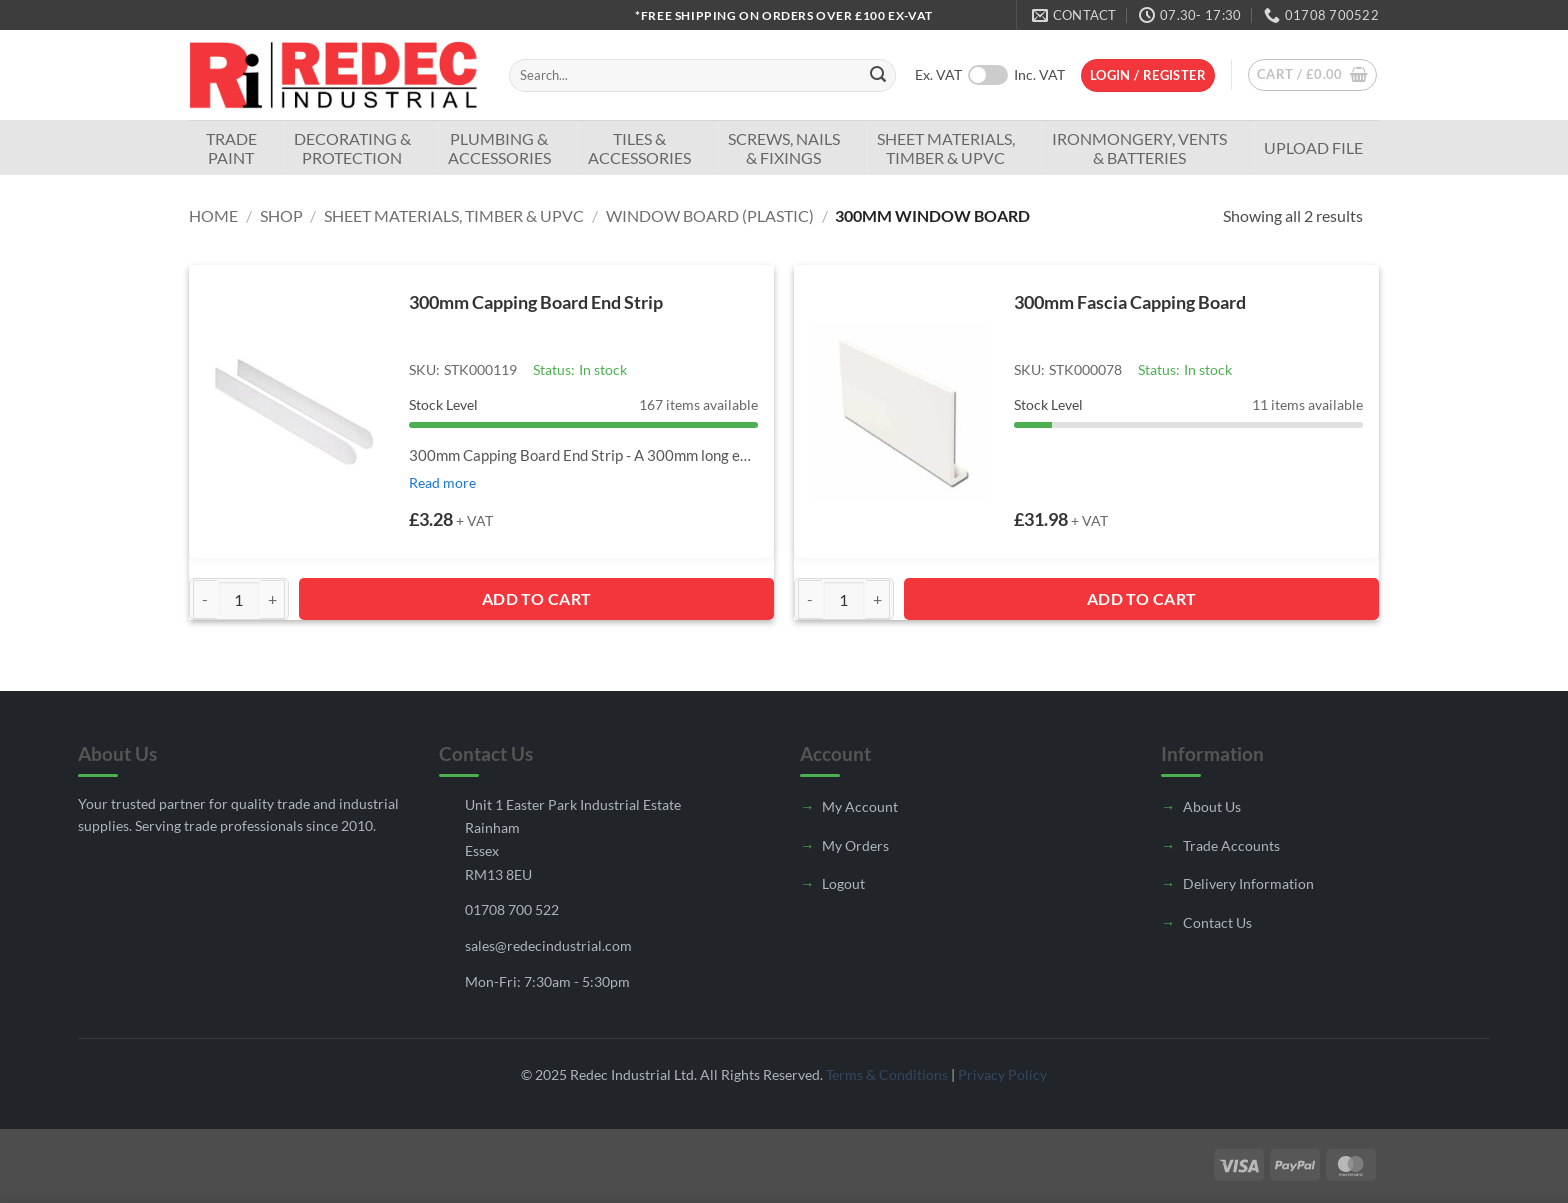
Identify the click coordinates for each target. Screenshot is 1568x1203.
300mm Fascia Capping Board (1130, 302)
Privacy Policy (1002, 1074)
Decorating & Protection (352, 148)
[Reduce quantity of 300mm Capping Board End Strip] (205, 599)
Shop (281, 215)
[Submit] (878, 76)
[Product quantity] (239, 599)
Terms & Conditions (887, 1074)
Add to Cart (537, 598)
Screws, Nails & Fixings (784, 148)
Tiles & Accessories (639, 148)
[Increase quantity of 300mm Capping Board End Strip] (273, 599)
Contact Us (1217, 922)
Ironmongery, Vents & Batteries (1139, 148)
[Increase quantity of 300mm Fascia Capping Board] (878, 599)
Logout (843, 883)
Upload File (1313, 147)
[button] (1148, 75)
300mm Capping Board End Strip (536, 302)
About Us (1212, 806)
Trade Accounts (1231, 845)
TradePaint (231, 148)
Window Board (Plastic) (710, 215)
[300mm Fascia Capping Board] (900, 411)
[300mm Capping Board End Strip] (295, 411)
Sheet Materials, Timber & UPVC (946, 148)
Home (213, 215)
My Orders (855, 845)
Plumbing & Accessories (499, 148)
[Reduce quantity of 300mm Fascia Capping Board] (810, 599)
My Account (860, 806)
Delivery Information (1248, 883)
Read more (442, 482)
